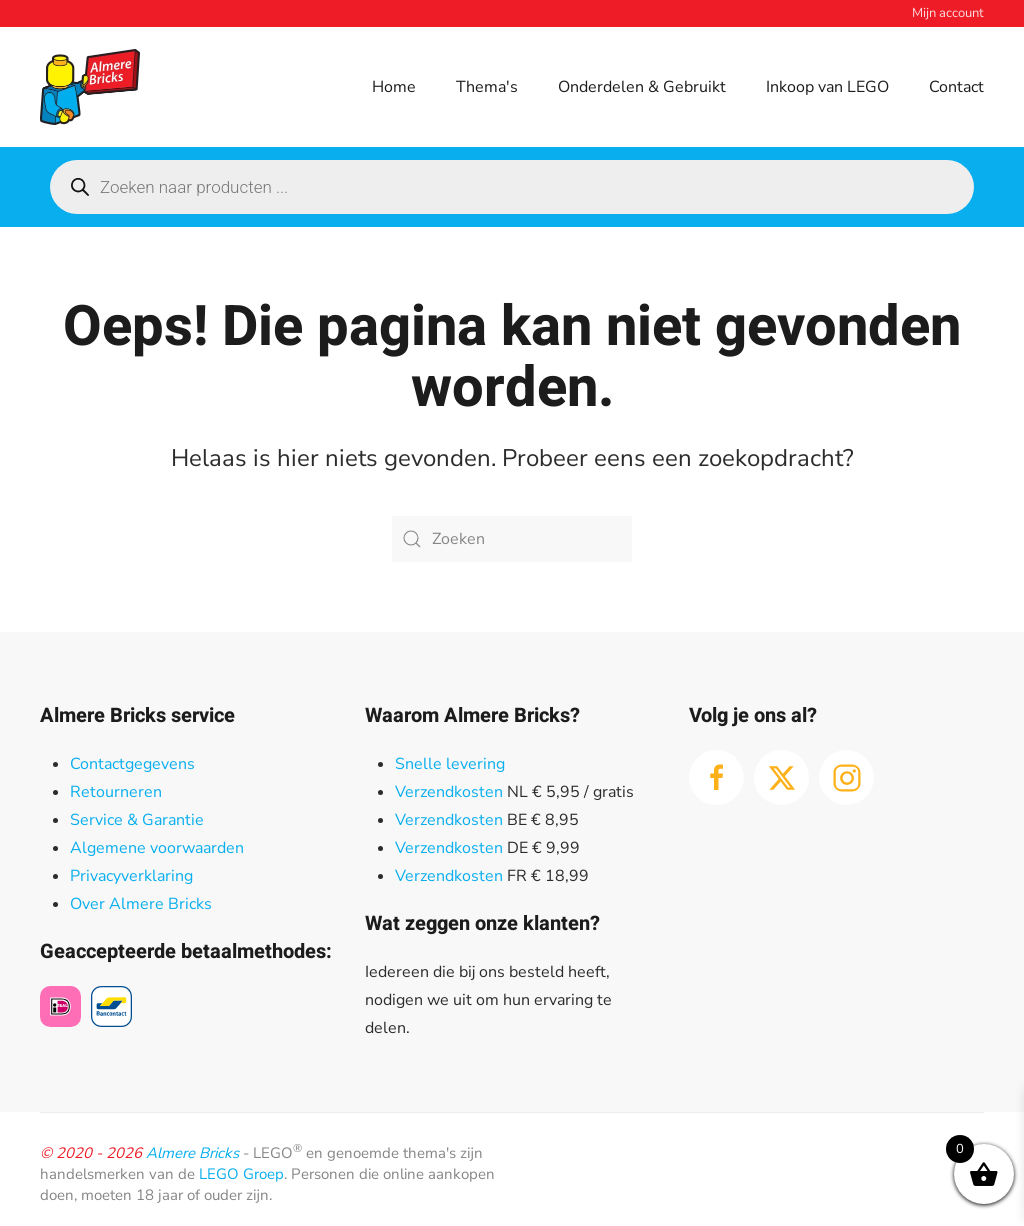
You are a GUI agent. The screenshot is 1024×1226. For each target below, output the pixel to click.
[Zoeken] (512, 539)
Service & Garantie (137, 820)
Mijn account (948, 13)
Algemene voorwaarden (157, 848)
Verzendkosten (449, 792)
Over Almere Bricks (141, 904)
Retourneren (116, 792)
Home (394, 87)
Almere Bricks (192, 1153)
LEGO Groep (241, 1174)
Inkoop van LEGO (827, 87)
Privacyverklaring (131, 876)
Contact (956, 87)
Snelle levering (450, 764)
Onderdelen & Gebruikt (642, 87)
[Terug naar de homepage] (90, 87)
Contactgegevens (132, 764)
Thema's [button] (487, 87)
